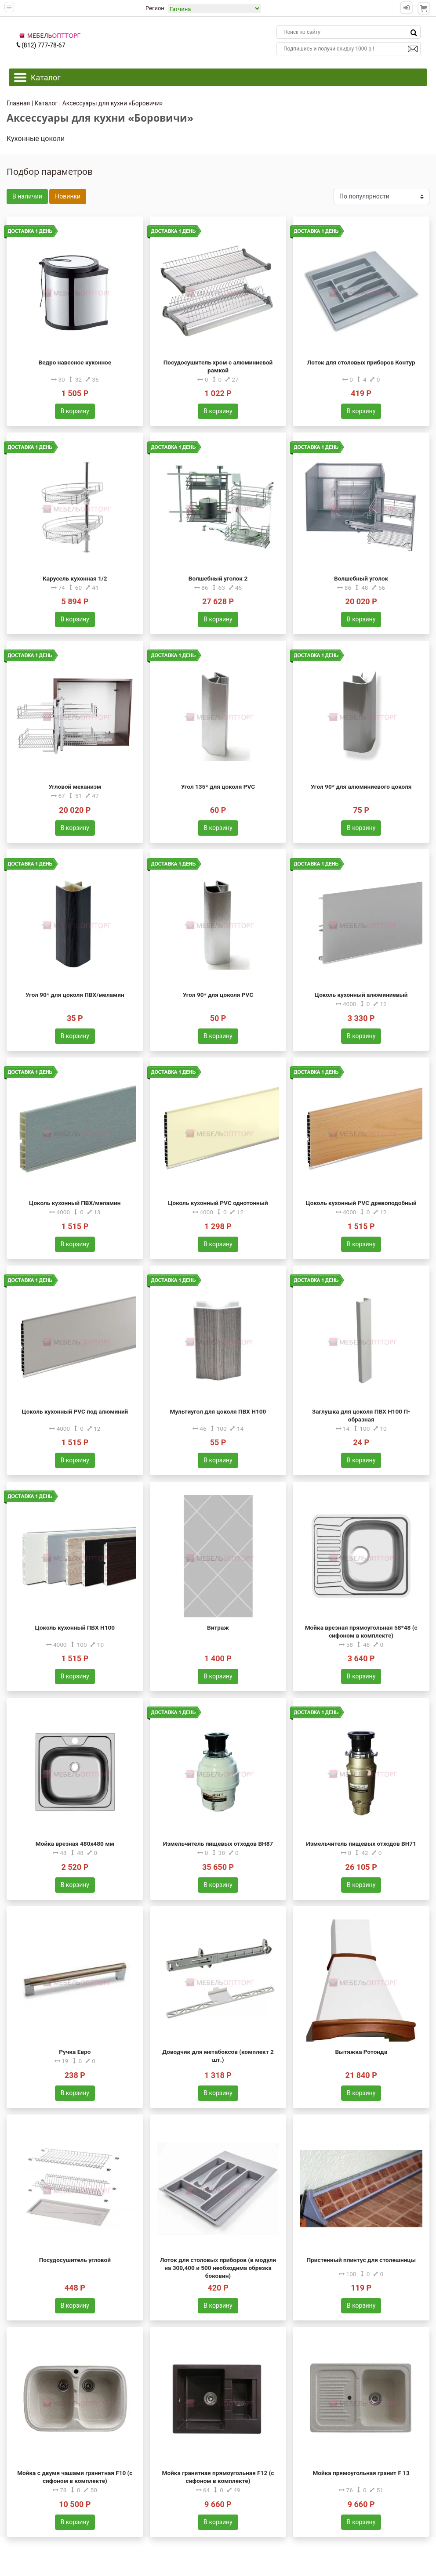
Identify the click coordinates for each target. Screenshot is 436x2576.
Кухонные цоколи (36, 138)
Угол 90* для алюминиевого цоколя (361, 786)
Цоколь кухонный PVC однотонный (218, 1202)
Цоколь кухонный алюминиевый (361, 994)
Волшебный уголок (361, 578)
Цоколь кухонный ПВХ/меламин (74, 1202)
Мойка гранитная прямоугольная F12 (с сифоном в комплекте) (218, 2476)
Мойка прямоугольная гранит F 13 (360, 2472)
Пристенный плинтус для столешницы (360, 2259)
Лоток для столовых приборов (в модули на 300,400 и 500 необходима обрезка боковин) (218, 2267)
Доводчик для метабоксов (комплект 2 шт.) (218, 2055)
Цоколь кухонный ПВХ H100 (75, 1627)
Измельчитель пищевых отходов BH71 (361, 1843)
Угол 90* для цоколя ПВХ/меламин (74, 994)
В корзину (75, 411)
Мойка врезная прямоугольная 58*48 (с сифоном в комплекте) (361, 1631)
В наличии (27, 196)
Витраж (218, 1627)
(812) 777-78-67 (40, 45)
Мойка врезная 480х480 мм (75, 1843)
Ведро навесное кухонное (75, 362)
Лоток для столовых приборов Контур (361, 362)
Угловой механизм (74, 786)
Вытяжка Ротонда (361, 2051)
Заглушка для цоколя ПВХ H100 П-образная (361, 1415)
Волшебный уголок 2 (218, 578)
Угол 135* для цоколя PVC (218, 786)
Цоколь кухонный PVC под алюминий (75, 1411)
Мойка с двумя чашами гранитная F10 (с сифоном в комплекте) (74, 2476)
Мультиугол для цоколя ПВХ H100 (218, 1411)
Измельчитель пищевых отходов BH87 (218, 1843)
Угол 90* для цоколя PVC (218, 994)
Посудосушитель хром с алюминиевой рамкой (218, 366)
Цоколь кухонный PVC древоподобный (361, 1202)
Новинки (67, 196)
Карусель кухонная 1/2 (75, 578)
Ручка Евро (75, 2051)
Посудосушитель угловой (75, 2259)
